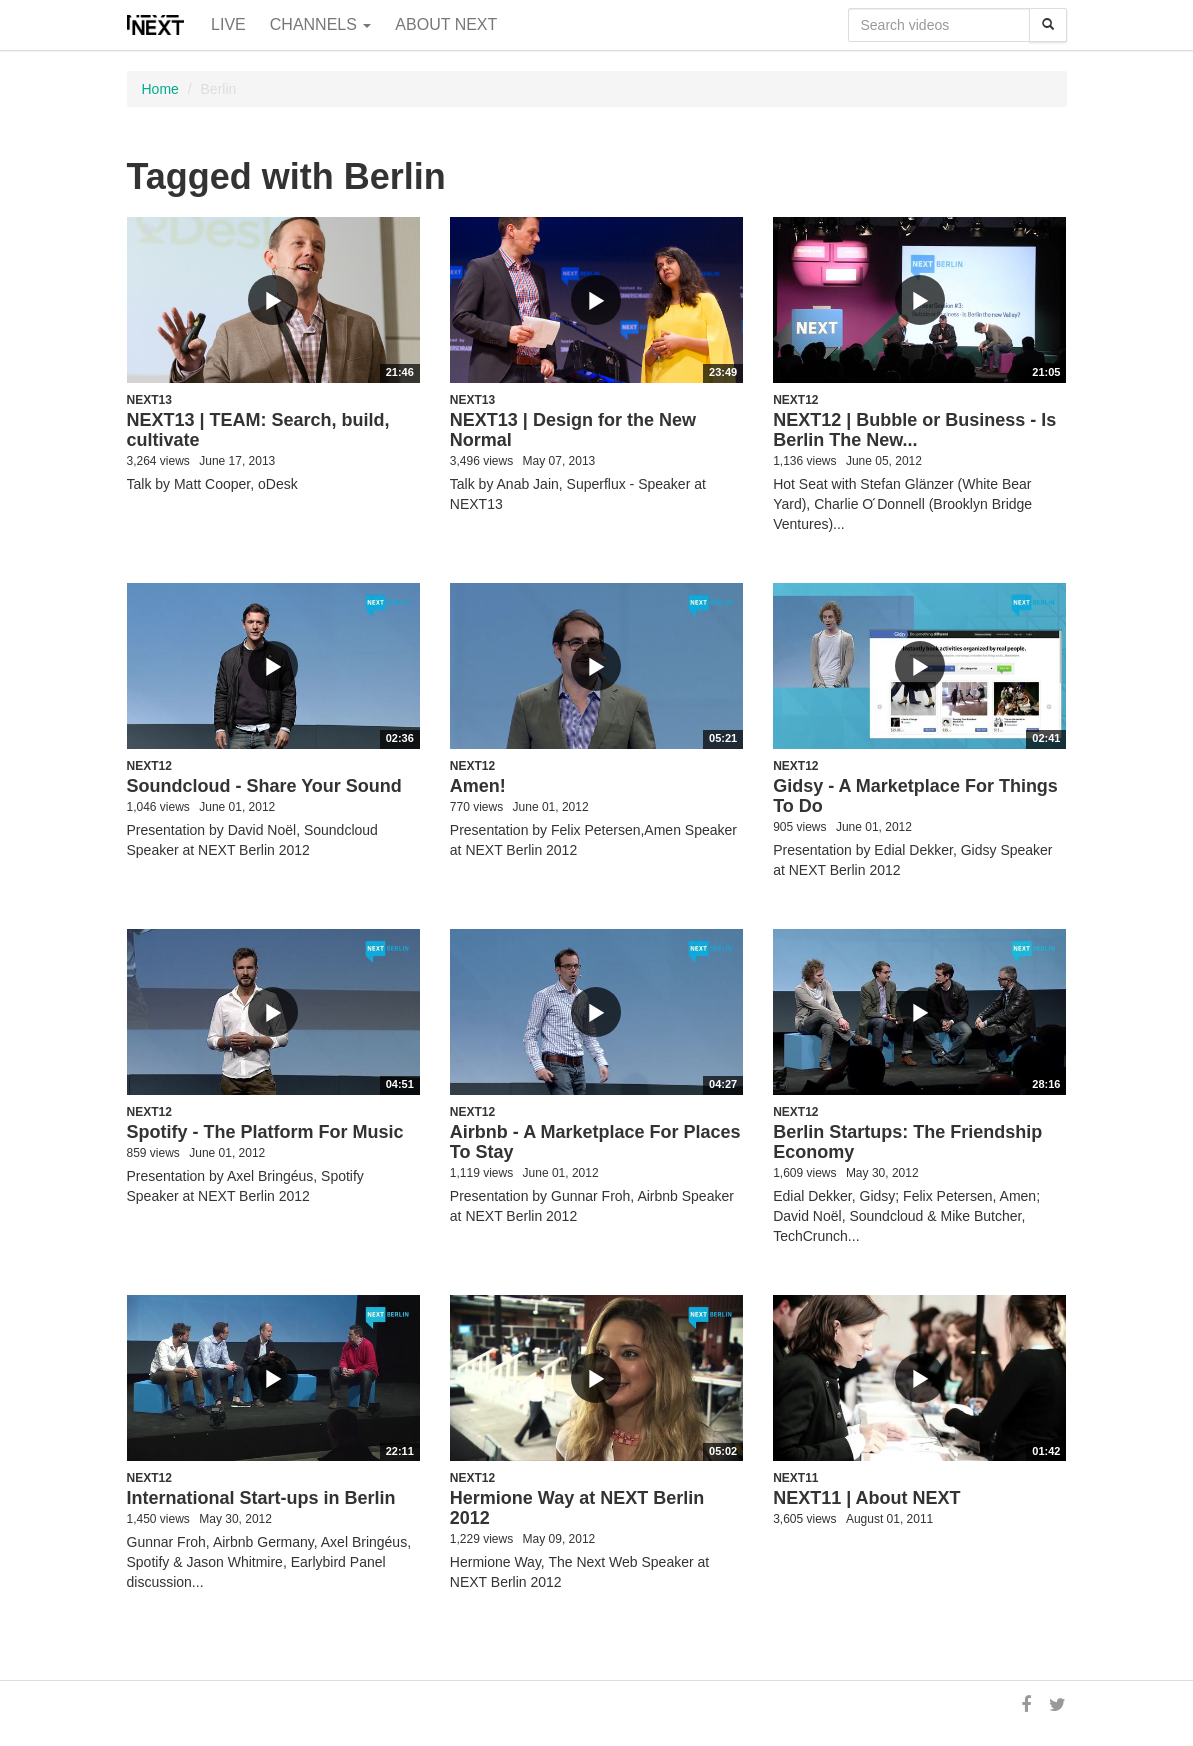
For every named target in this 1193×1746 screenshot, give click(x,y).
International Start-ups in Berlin (261, 1498)
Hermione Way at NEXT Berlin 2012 (577, 1508)
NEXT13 (149, 400)
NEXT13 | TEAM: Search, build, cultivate (258, 430)
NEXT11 (795, 1478)
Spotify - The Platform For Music (265, 1132)
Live (228, 24)
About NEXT (446, 24)
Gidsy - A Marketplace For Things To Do (915, 796)
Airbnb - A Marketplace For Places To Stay (595, 1142)
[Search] (1048, 25)
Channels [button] (321, 24)
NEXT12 (795, 400)
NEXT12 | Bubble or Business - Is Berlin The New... (914, 430)
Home (160, 89)
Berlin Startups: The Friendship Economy (907, 1142)
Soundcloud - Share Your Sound (264, 786)
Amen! (478, 786)
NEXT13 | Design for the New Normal (573, 430)
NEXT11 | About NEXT (866, 1498)
